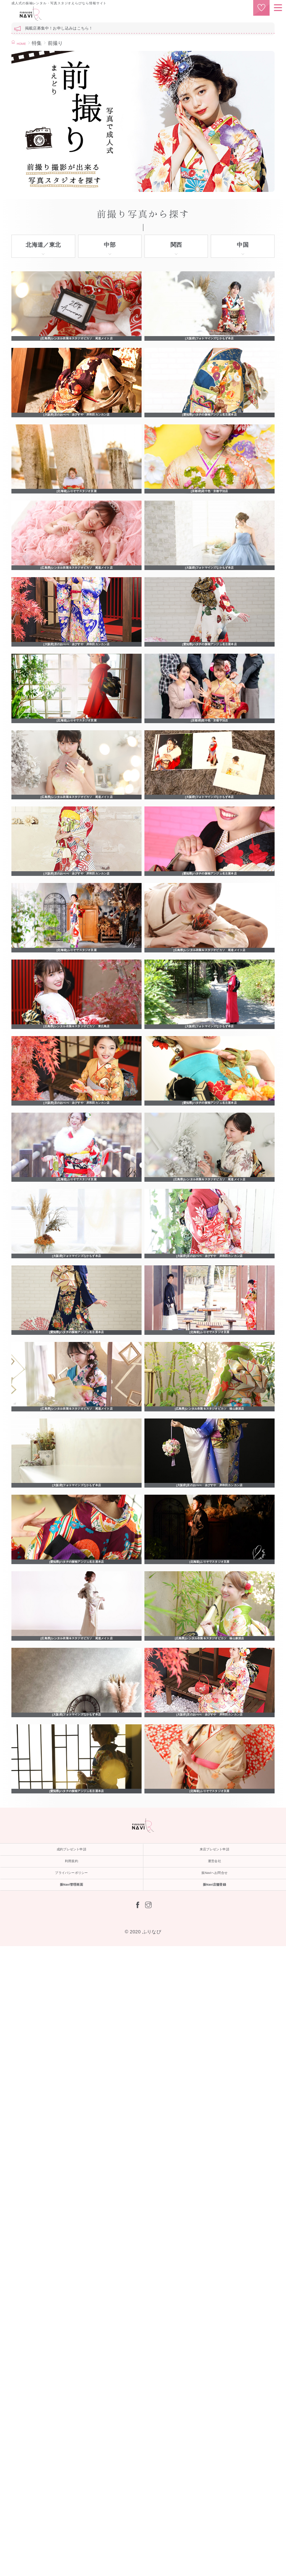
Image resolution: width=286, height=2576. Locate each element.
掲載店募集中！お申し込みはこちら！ (59, 28)
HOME (24, 43)
